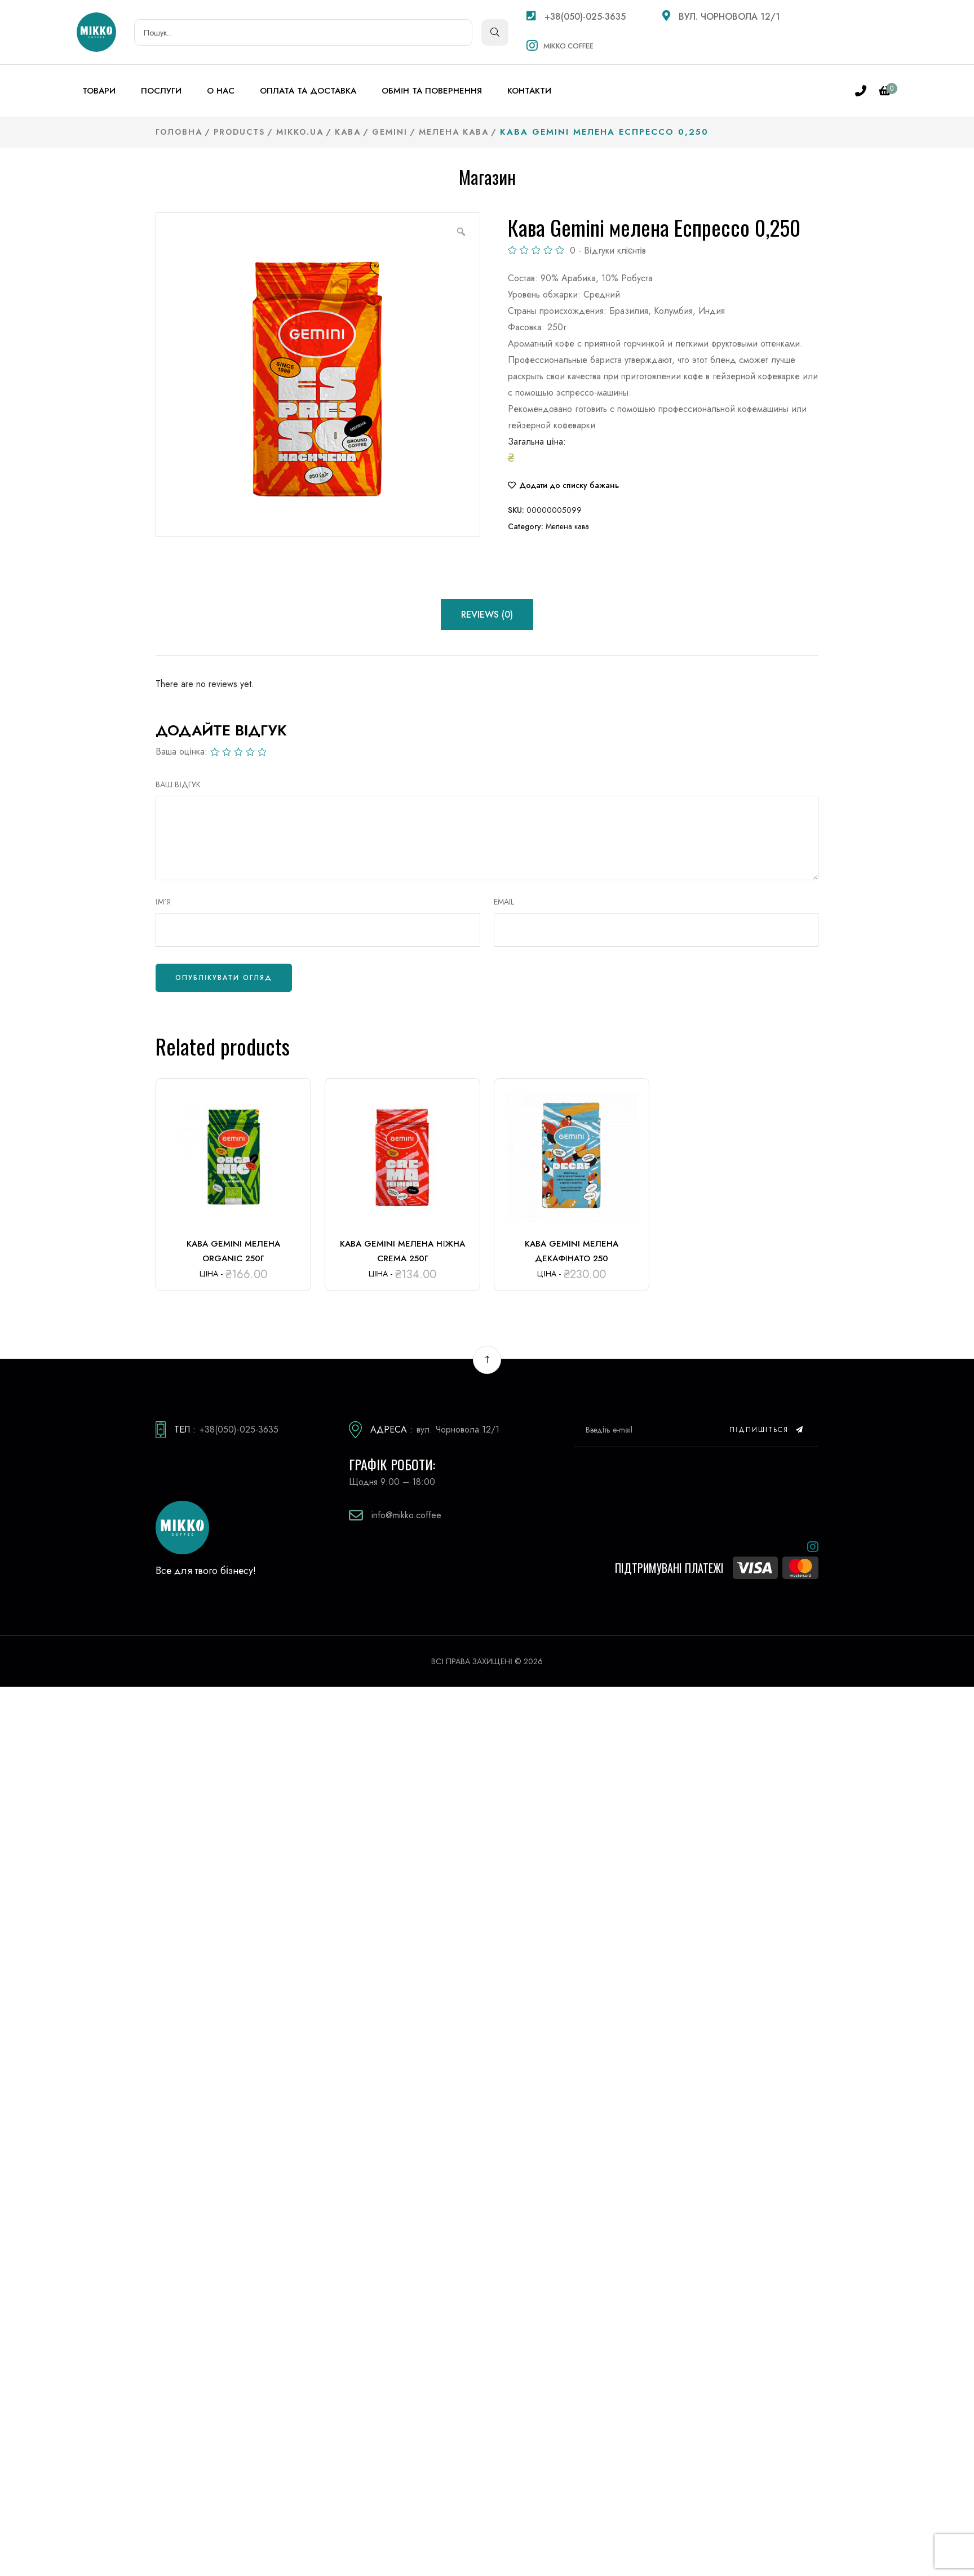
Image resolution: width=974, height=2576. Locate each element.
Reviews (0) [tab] (487, 614)
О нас (220, 91)
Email (504, 901)
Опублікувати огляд (223, 978)
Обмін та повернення (432, 91)
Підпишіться (766, 1430)
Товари (99, 91)
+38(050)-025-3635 (576, 16)
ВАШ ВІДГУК (178, 784)
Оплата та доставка (308, 91)
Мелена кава (567, 526)
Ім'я (163, 901)
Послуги (161, 91)
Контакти (529, 91)
